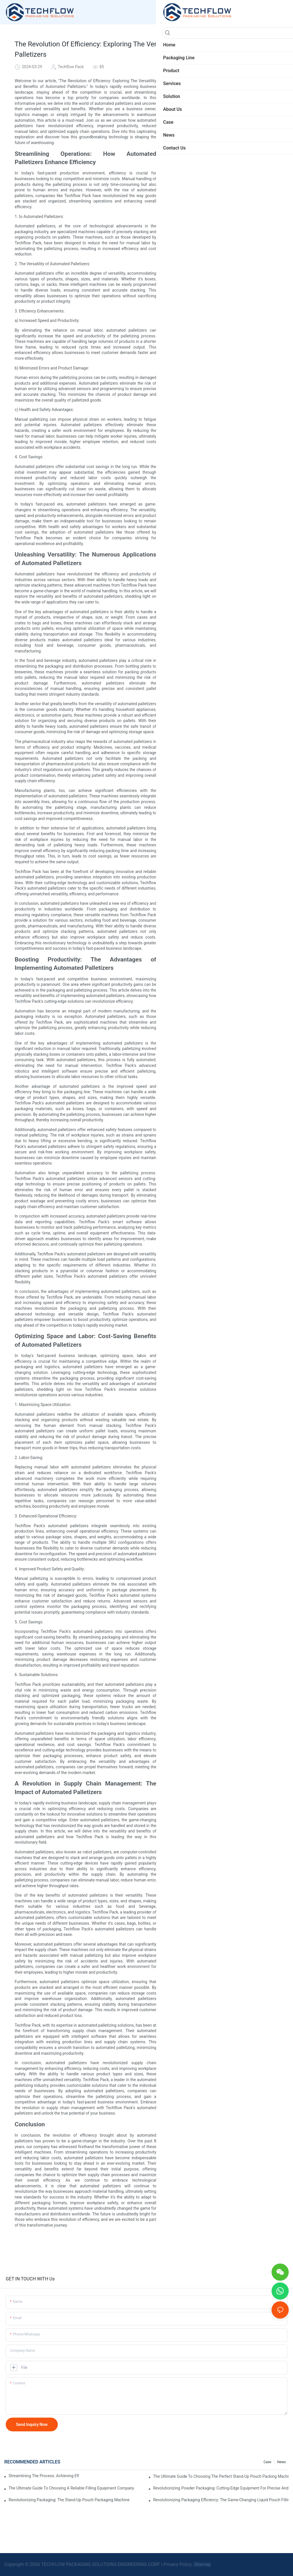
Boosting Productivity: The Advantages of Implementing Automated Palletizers (235, 140)
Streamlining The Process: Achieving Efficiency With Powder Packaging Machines (44, 2475)
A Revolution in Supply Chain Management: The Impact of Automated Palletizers (235, 160)
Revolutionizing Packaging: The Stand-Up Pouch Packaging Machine (69, 2500)
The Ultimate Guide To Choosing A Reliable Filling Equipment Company (71, 2488)
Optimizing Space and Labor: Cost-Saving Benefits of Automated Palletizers (235, 150)
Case (267, 2462)
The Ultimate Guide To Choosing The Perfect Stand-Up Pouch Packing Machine (221, 2476)
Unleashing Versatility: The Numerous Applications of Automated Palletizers (235, 131)
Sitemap (202, 2564)
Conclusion (200, 170)
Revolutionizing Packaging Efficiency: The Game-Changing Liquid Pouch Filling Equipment (221, 2500)
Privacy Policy (178, 2564)
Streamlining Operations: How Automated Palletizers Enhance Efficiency (235, 121)
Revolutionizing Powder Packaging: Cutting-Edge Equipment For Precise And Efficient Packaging (221, 2488)
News (281, 2462)
